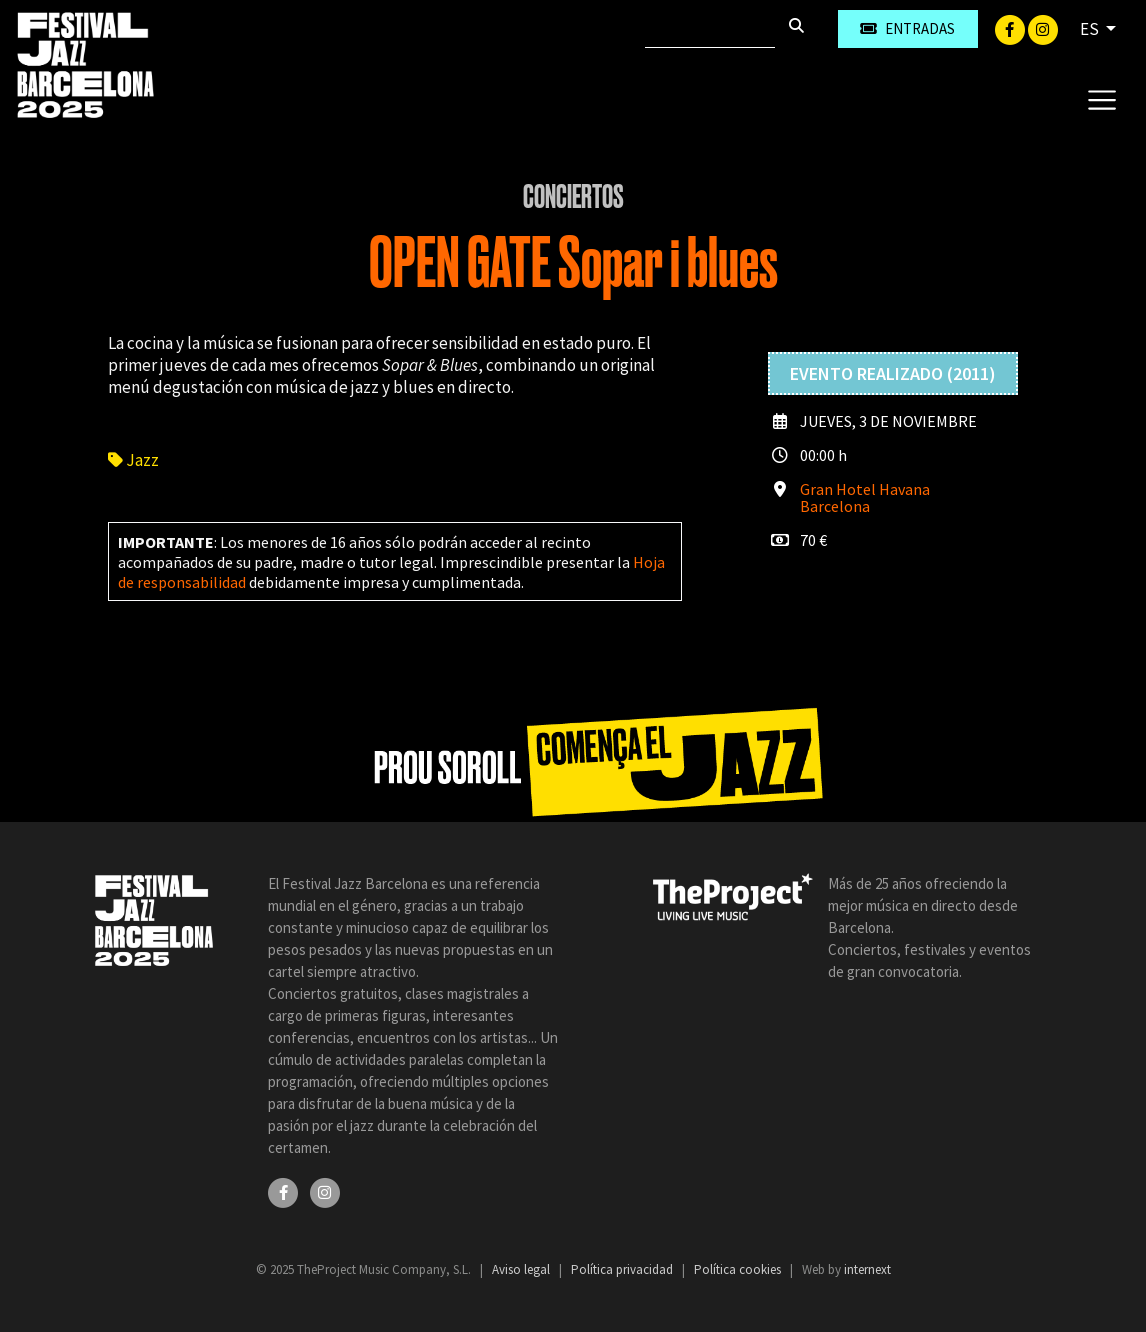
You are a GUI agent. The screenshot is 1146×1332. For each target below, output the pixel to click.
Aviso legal (522, 1269)
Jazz (133, 460)
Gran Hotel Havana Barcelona (865, 497)
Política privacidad (623, 1269)
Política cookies (739, 1269)
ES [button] (1091, 29)
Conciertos (573, 197)
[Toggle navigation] (1101, 99)
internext (867, 1269)
